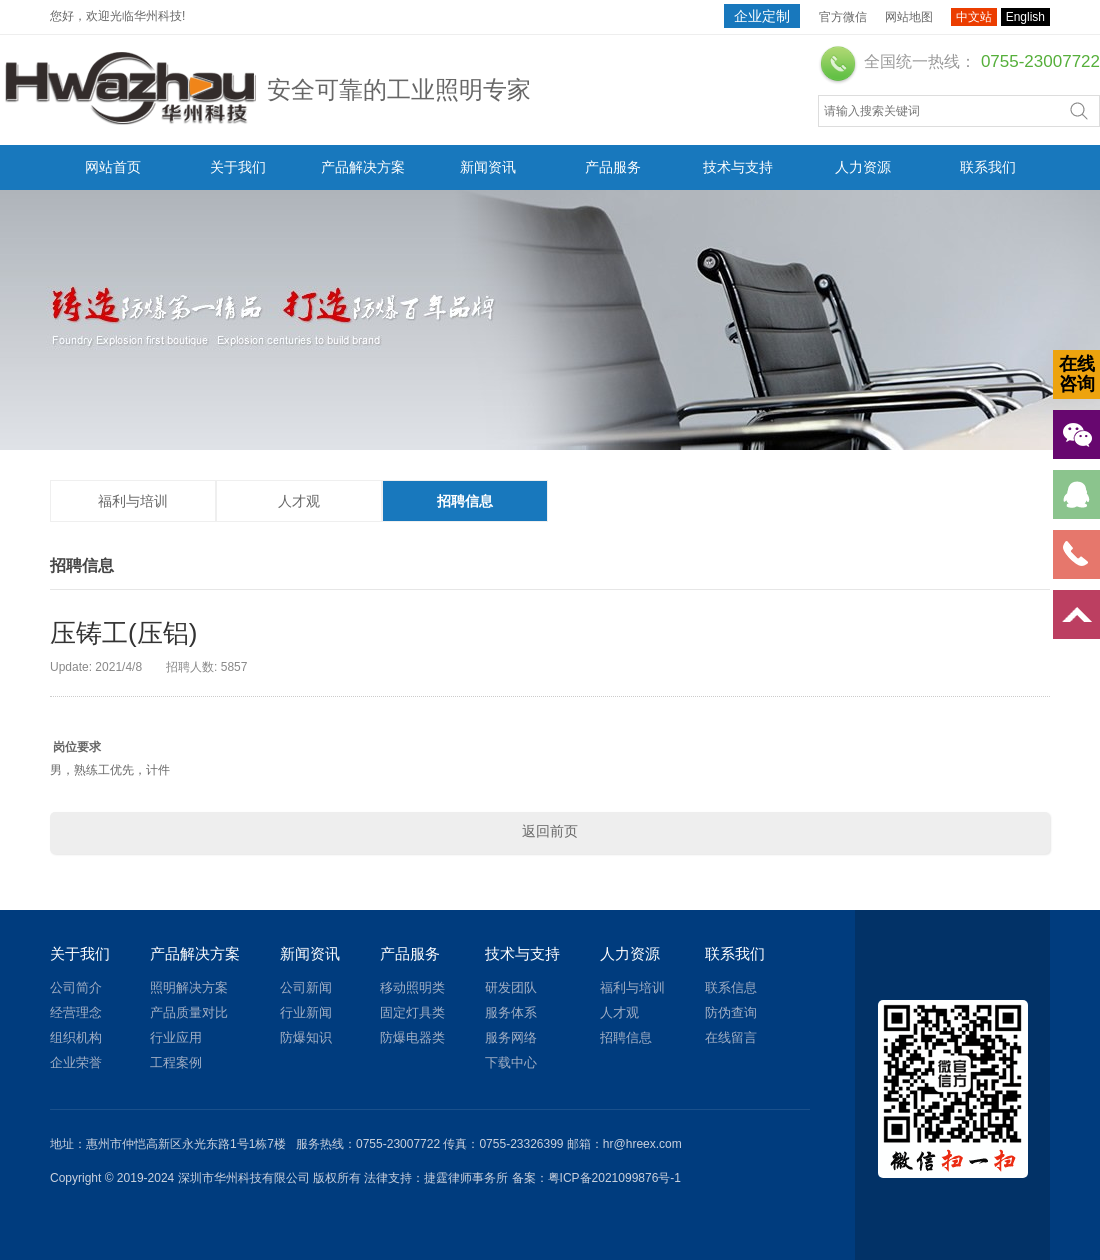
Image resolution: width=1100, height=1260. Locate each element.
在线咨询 (1077, 374)
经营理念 (76, 1012)
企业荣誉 (76, 1062)
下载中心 (511, 1062)
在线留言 (731, 1037)
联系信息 (731, 987)
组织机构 (76, 1037)
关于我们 (238, 167)
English (1025, 17)
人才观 (299, 501)
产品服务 (613, 167)
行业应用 (176, 1037)
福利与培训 (133, 501)
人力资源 (863, 167)
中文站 (974, 17)
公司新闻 (306, 987)
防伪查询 (731, 1012)
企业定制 (762, 16)
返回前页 (550, 831)
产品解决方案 (363, 167)
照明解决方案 (189, 987)
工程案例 (176, 1062)
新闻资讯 (488, 167)
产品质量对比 (189, 1012)
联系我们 (988, 167)
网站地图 (909, 17)
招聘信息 (465, 501)
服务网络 (511, 1037)
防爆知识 (306, 1037)
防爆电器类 (412, 1037)
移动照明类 (412, 987)
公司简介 (76, 987)
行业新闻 (306, 1012)
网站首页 (113, 167)
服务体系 (511, 1012)
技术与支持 (738, 167)
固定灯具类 (412, 1012)
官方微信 (843, 17)
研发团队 (511, 987)
